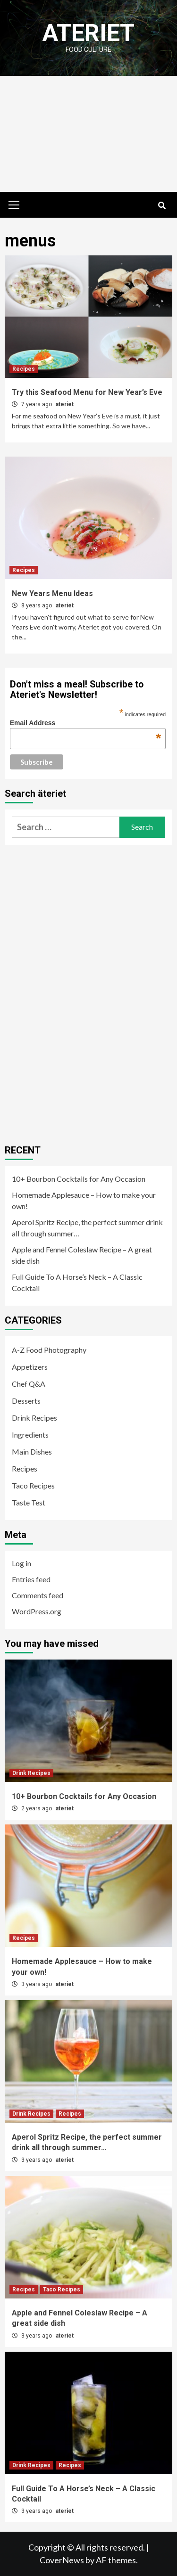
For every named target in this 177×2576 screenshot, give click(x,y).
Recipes (23, 369)
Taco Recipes (33, 1485)
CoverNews (62, 2560)
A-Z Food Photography (49, 1349)
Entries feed (31, 1579)
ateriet (65, 404)
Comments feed (37, 1595)
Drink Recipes (34, 1417)
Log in (21, 1563)
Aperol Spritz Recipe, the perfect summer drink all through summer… (87, 1228)
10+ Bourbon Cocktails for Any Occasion (78, 1178)
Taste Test (28, 1502)
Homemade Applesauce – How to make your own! (84, 1200)
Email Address (85, 723)
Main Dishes (32, 1451)
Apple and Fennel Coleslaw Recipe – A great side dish (82, 1255)
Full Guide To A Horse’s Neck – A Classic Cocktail (77, 1282)
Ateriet (88, 33)
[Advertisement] (88, 134)
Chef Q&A (28, 1383)
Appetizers (30, 1366)
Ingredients (30, 1434)
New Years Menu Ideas (52, 593)
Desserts (26, 1400)
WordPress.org (36, 1611)
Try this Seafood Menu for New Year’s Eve (87, 392)
